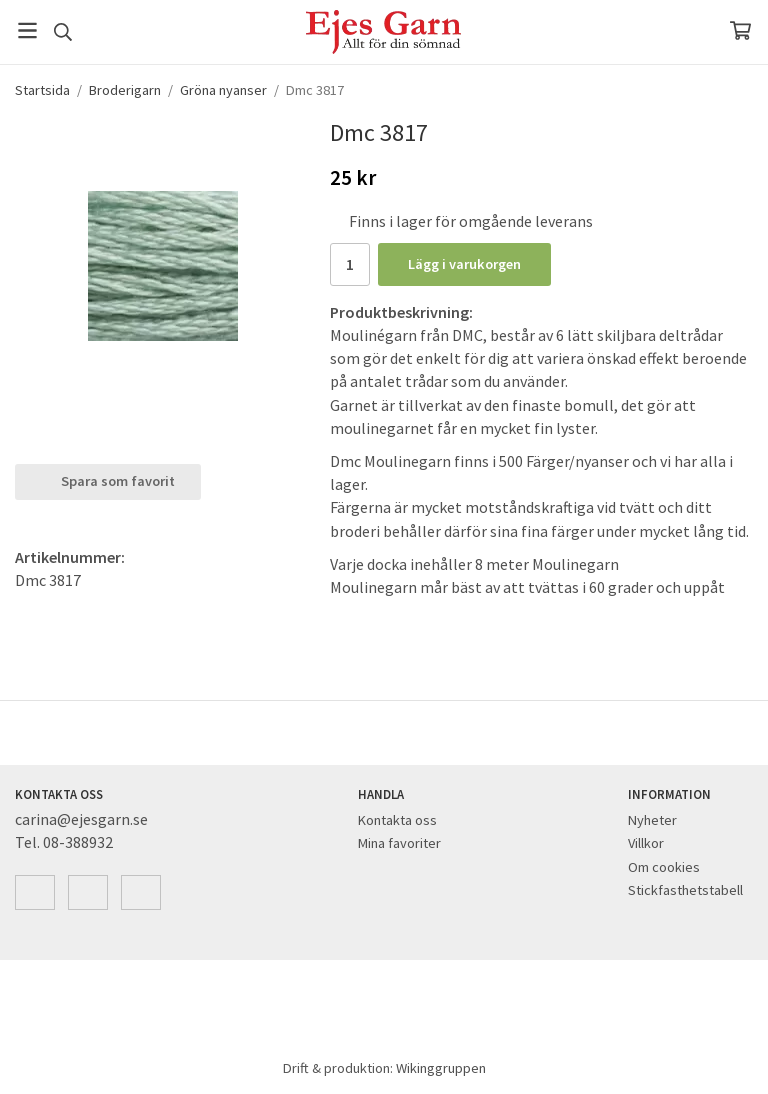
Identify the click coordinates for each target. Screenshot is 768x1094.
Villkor (646, 843)
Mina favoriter (399, 843)
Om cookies (664, 867)
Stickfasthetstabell (685, 890)
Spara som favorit (108, 481)
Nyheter (652, 820)
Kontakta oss (397, 820)
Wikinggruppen (441, 1068)
